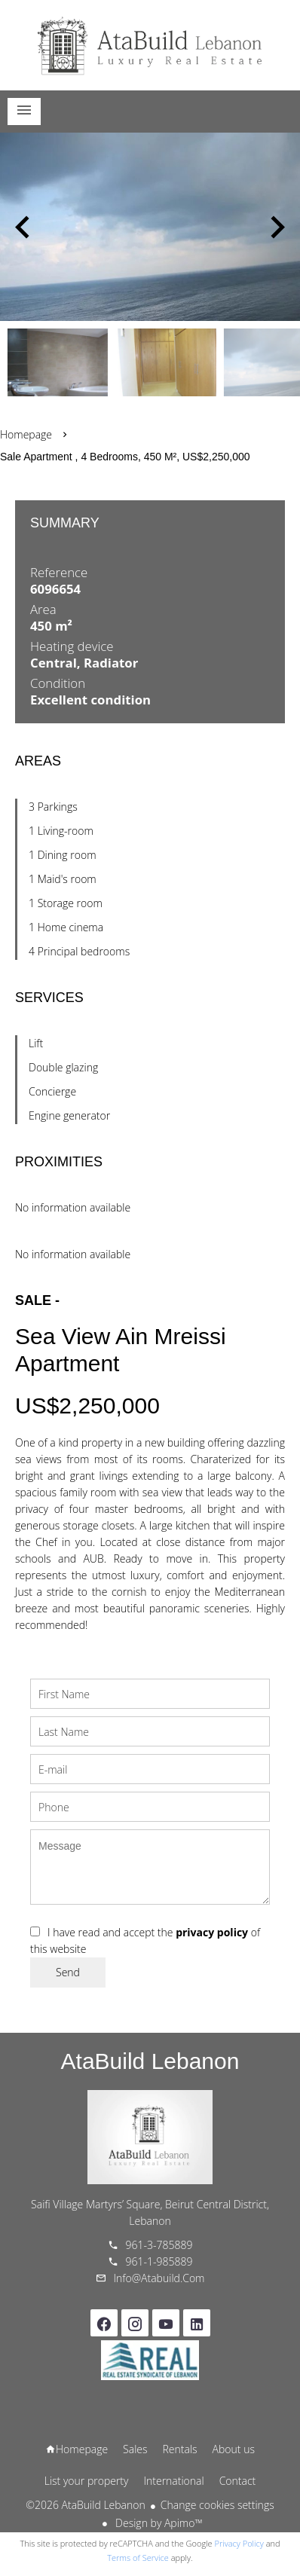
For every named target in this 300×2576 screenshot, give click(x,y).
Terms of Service (138, 2557)
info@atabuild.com (159, 2278)
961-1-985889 (159, 2261)
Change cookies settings (217, 2505)
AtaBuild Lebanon (150, 2061)
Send (68, 1972)
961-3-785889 (159, 2245)
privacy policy (212, 1932)
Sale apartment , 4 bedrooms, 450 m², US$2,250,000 (125, 457)
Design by (157, 2523)
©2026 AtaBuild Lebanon (85, 2505)
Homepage (150, 45)
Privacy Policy (239, 2543)
